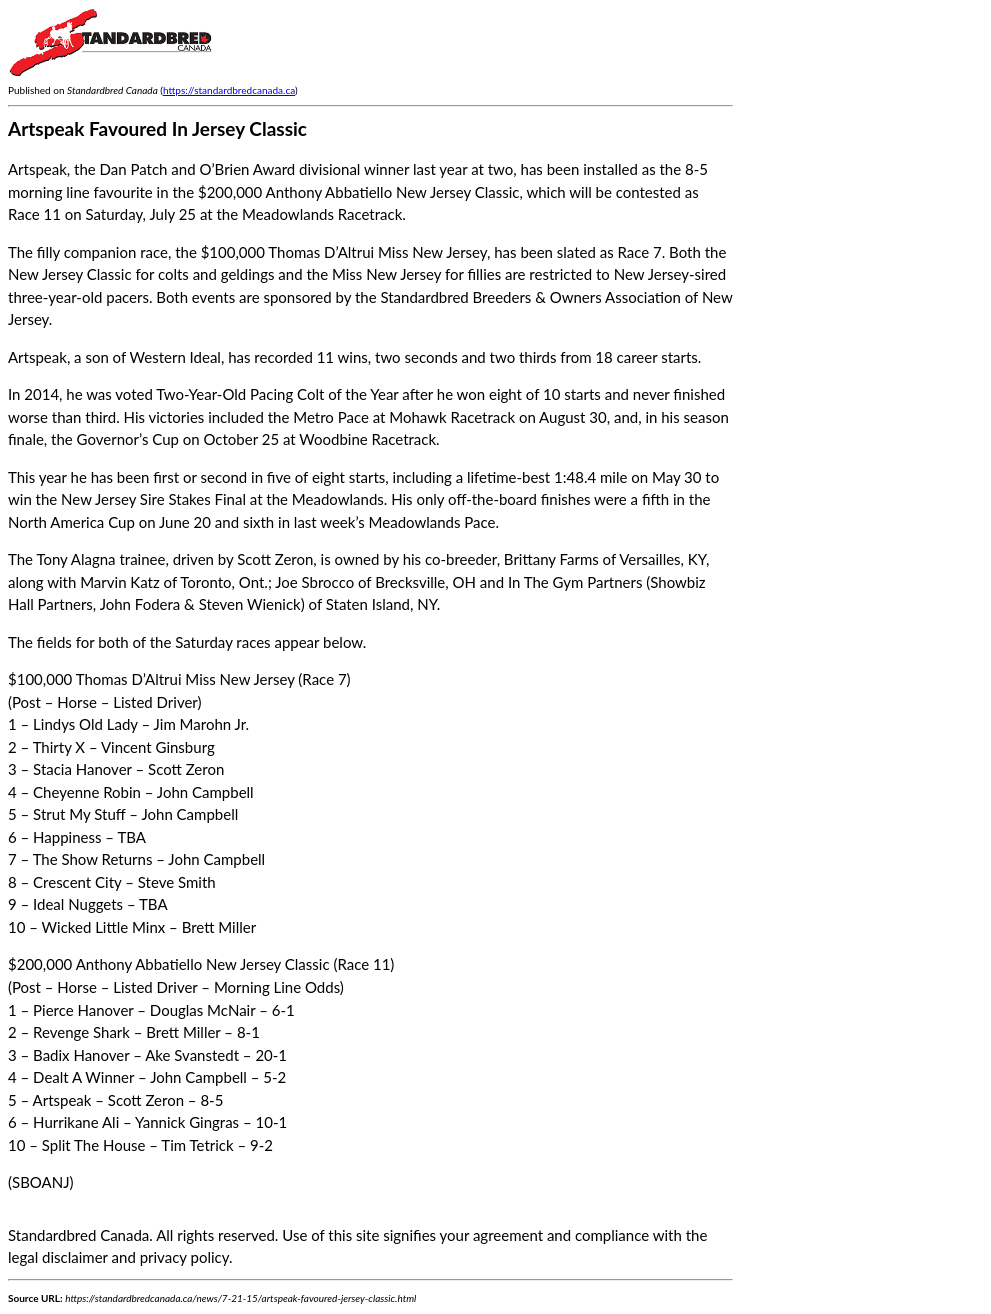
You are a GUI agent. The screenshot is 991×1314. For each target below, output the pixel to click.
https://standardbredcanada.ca (229, 90)
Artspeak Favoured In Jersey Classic (157, 128)
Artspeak (37, 357)
